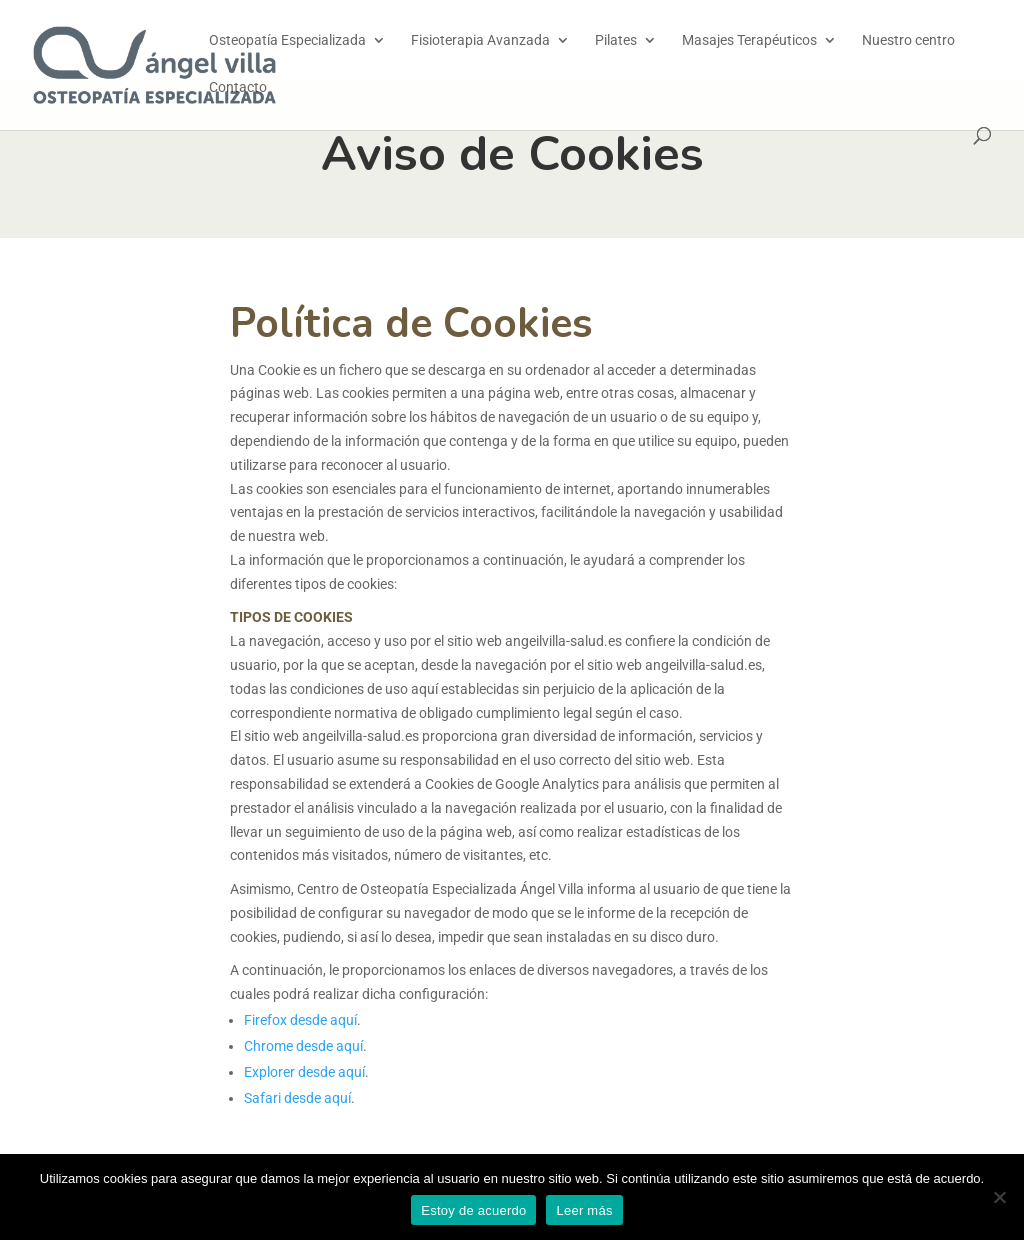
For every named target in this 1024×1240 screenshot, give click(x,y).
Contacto (238, 87)
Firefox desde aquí (300, 1020)
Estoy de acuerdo (473, 1210)
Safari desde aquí (297, 1098)
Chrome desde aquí (303, 1046)
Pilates (616, 40)
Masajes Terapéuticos (749, 40)
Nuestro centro (908, 40)
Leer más (584, 1210)
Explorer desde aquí (304, 1072)
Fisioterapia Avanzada (480, 40)
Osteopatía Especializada (287, 40)
